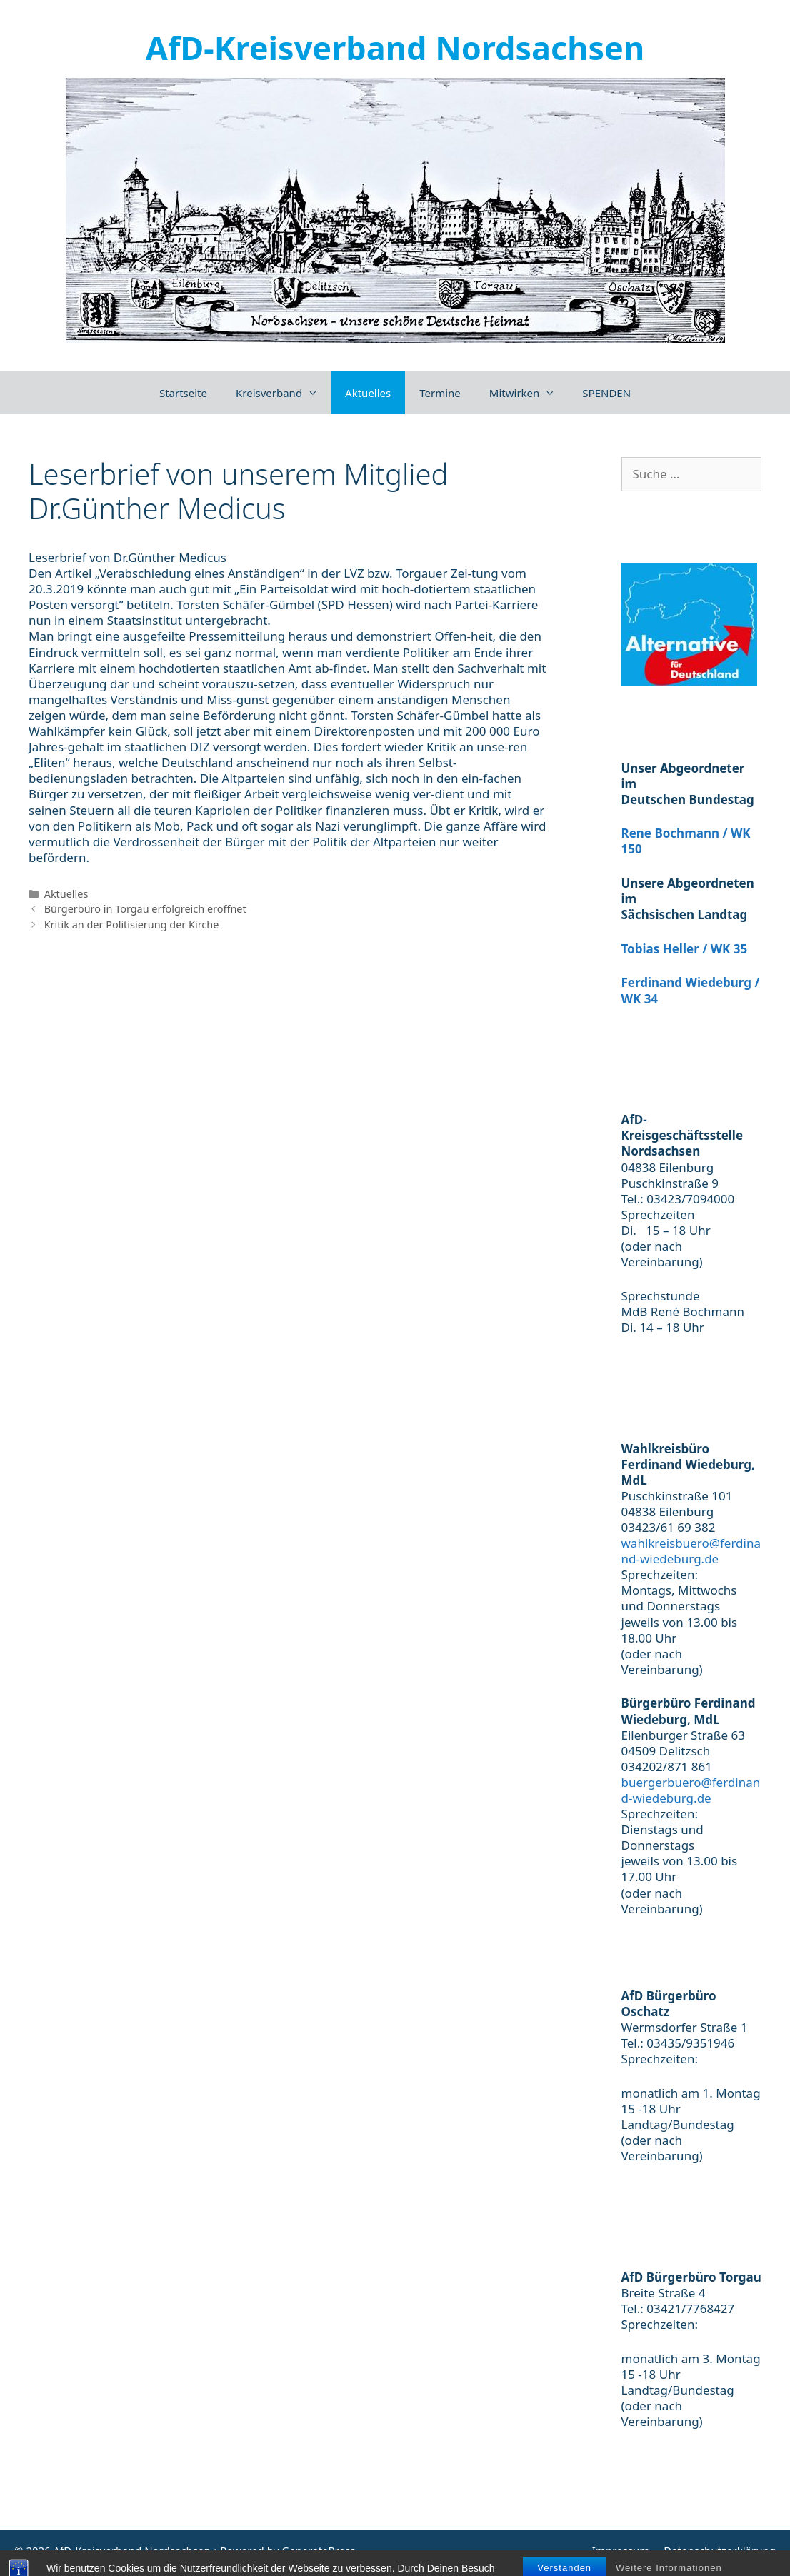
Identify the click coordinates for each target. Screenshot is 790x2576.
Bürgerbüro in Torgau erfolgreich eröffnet (145, 909)
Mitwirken (529, 392)
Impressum (620, 2550)
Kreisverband (283, 392)
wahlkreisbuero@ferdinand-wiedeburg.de (691, 1551)
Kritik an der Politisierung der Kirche (131, 924)
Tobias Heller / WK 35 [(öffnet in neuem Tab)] (684, 949)
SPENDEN (606, 393)
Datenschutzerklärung (720, 2550)
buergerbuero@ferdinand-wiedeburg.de (691, 1790)
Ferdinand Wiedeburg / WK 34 (690, 990)
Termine (440, 393)
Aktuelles (368, 393)
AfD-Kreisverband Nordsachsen (395, 47)
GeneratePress (318, 2550)
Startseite (183, 393)
